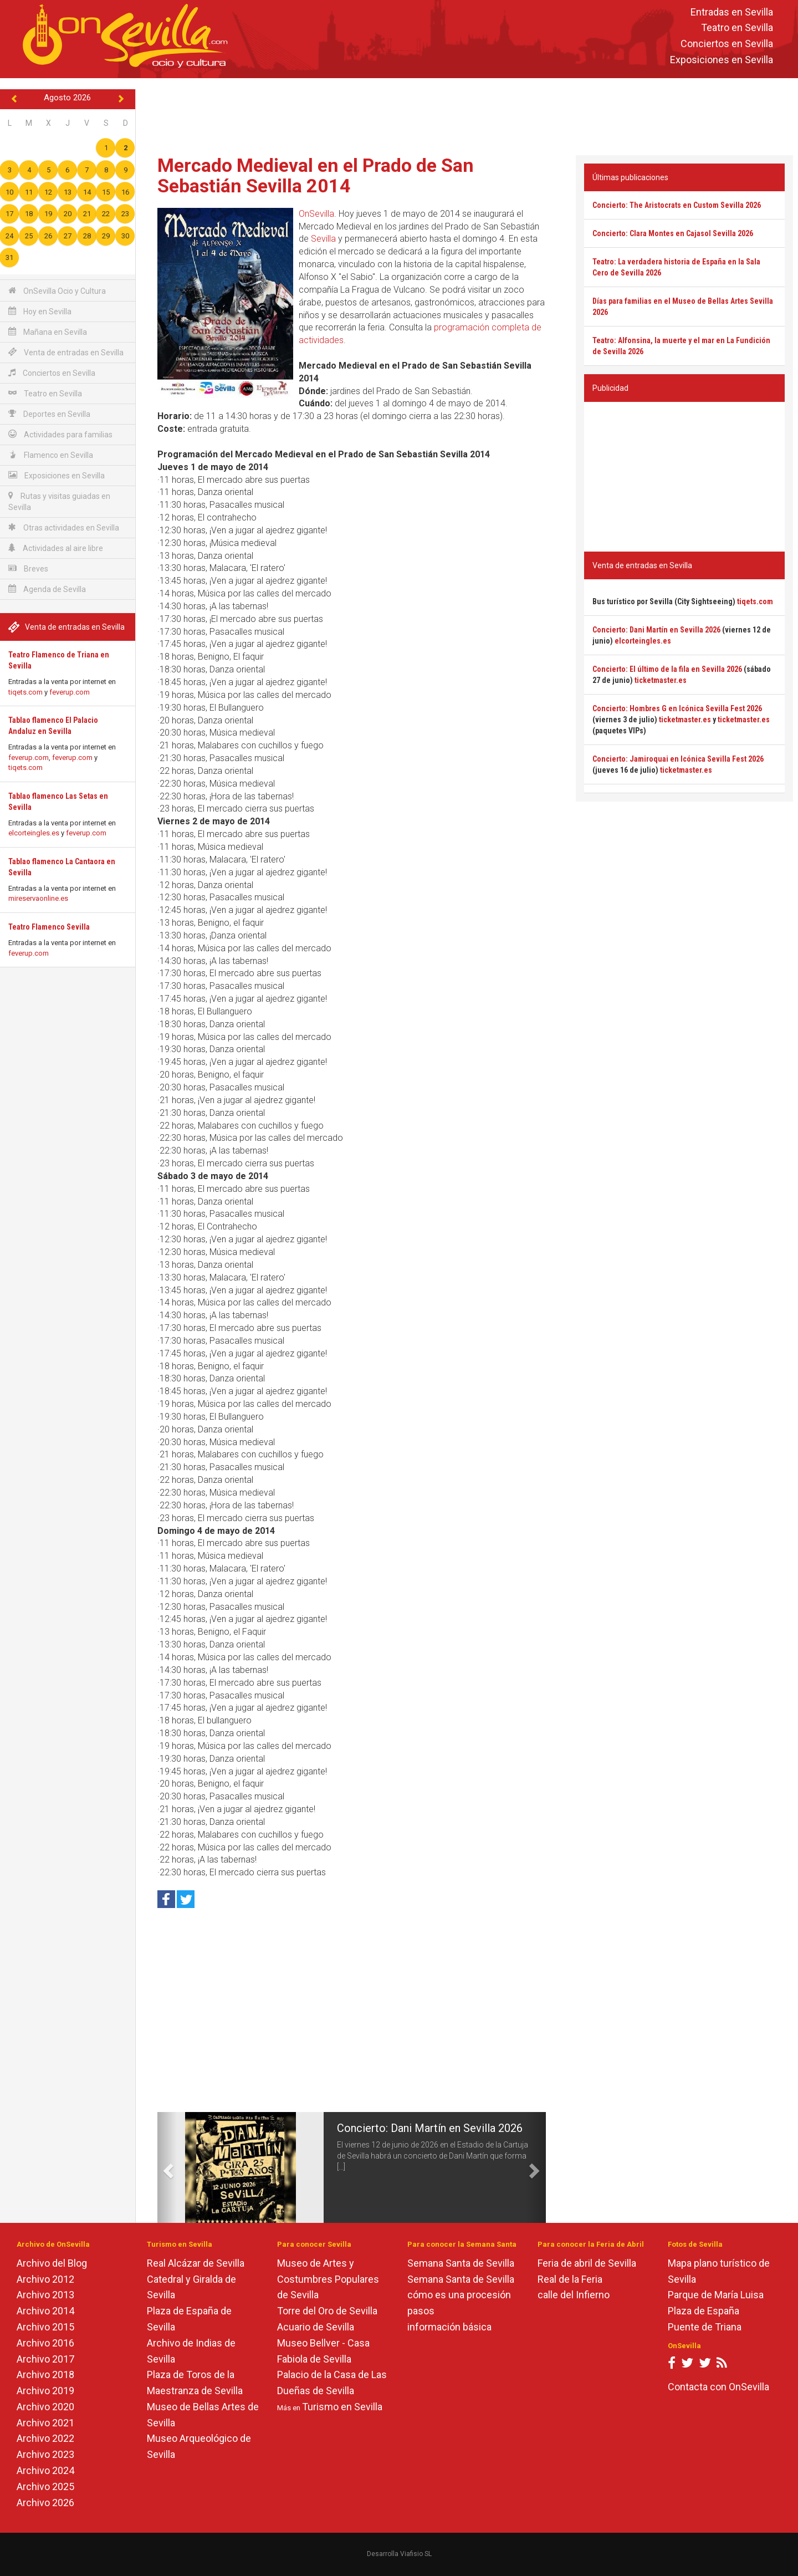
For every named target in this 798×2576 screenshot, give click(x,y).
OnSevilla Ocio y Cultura (57, 290)
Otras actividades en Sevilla (63, 527)
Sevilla (323, 238)
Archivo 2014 (45, 2311)
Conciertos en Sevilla (727, 44)
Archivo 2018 (45, 2374)
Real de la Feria (570, 2279)
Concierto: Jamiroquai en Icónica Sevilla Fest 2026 (678, 758)
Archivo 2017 (45, 2359)
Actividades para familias (60, 434)
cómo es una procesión (459, 2294)
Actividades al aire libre (55, 548)
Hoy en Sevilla (39, 311)
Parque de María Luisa (716, 2294)
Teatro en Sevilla (737, 28)
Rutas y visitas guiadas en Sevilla (59, 501)
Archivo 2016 (45, 2343)
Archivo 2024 (45, 2470)
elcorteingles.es (33, 833)
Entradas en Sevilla (731, 12)
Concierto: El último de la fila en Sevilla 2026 (667, 669)
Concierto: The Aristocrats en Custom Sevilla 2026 (676, 205)
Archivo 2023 (45, 2454)
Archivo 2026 (45, 2502)
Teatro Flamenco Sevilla (49, 926)
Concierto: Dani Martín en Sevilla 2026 (430, 2128)
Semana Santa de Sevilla (460, 2263)
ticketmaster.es (661, 680)
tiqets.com (25, 692)
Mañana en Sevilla (47, 331)
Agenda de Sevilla (47, 589)
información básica (449, 2327)
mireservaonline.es (38, 898)
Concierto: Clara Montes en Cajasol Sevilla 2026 (672, 233)
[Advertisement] (466, 114)
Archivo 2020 (45, 2406)
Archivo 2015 (45, 2327)
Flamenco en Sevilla (50, 455)
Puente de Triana (704, 2327)
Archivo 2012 (45, 2279)
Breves (28, 568)
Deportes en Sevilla (49, 414)
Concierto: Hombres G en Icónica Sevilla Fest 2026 (677, 708)
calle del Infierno (574, 2294)
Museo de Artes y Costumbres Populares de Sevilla (328, 2279)
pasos (420, 2311)
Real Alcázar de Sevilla (195, 2263)
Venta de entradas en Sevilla (66, 352)
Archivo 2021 (45, 2423)
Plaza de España (703, 2311)
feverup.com (69, 692)
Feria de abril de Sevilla (587, 2263)
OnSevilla (316, 213)
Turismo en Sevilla (342, 2406)
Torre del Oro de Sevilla (327, 2311)
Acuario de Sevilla (315, 2327)
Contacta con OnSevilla (718, 2387)
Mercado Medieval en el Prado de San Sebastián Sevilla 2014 (315, 175)
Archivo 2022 (45, 2438)
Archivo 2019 (45, 2390)
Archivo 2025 (45, 2486)
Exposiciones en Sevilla (721, 59)
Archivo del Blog (52, 2263)
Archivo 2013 (45, 2294)
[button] (167, 2167)
